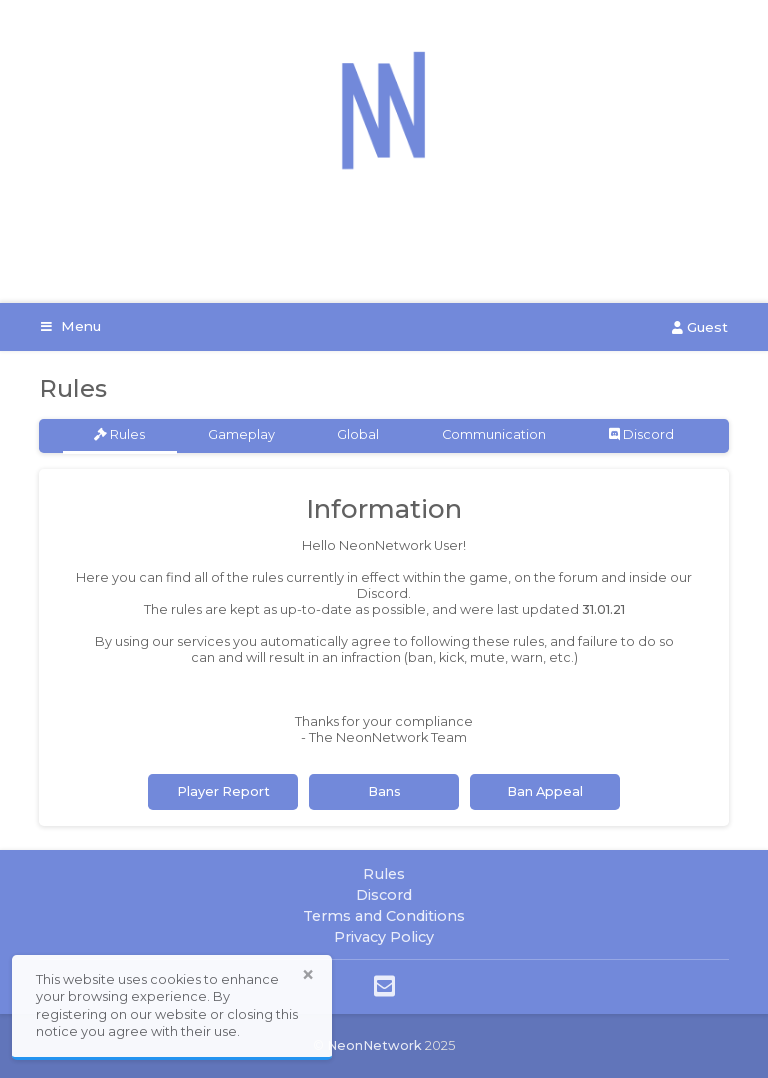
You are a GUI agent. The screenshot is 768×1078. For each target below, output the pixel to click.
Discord (641, 434)
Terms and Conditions (384, 916)
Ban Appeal (545, 791)
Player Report (223, 791)
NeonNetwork (374, 1045)
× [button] (308, 975)
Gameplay (241, 434)
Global (358, 434)
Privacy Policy (384, 937)
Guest (700, 327)
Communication (494, 434)
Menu (71, 326)
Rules (119, 434)
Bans (384, 791)
